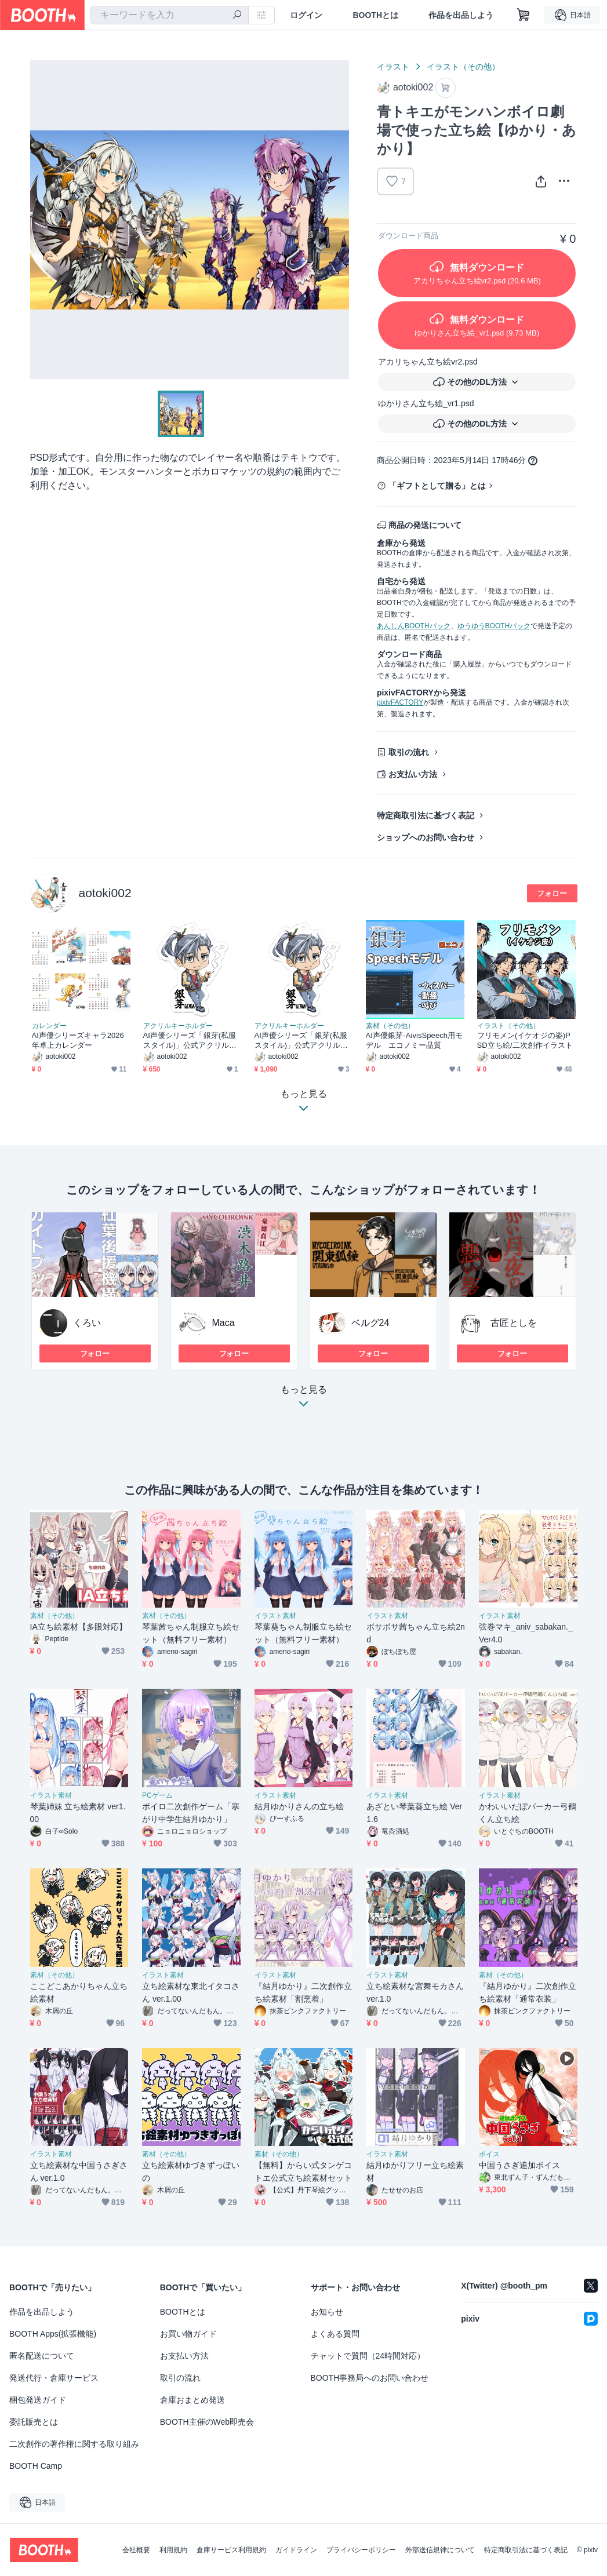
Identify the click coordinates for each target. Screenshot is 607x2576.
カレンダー (49, 1025)
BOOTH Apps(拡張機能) (52, 2333)
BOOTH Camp (35, 2466)
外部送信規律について (440, 2549)
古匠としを (513, 1323)
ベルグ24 (370, 1323)
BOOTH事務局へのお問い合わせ (370, 2377)
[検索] (237, 16)
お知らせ (327, 2311)
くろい (87, 1323)
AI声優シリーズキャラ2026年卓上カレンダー (78, 1040)
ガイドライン (296, 2549)
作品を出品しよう (460, 15)
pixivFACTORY (400, 702)
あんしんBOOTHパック (413, 626)
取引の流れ (408, 752)
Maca (223, 1323)
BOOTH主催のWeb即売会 (207, 2421)
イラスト (393, 66)
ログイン (306, 15)
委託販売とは (33, 2421)
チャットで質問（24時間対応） (368, 2355)
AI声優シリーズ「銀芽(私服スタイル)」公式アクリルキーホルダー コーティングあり (301, 1040)
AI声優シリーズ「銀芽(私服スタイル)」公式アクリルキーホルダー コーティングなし (190, 1040)
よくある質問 (335, 2333)
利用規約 (173, 2549)
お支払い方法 (412, 774)
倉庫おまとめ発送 (192, 2399)
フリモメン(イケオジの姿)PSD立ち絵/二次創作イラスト (525, 1040)
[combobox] (169, 15)
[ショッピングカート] (523, 15)
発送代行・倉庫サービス (54, 2377)
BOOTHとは (375, 15)
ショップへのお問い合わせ (425, 837)
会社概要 (136, 2549)
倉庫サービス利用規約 (231, 2549)
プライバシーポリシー (361, 2549)
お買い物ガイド (188, 2333)
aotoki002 (105, 892)
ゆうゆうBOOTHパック (494, 626)
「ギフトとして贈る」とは (437, 485)
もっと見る (304, 1400)
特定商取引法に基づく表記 (425, 815)
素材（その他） (390, 1025)
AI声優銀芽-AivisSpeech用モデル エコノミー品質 (414, 1040)
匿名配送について (41, 2355)
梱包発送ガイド (37, 2399)
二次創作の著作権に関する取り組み (74, 2444)
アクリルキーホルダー (178, 1025)
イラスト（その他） (463, 66)
